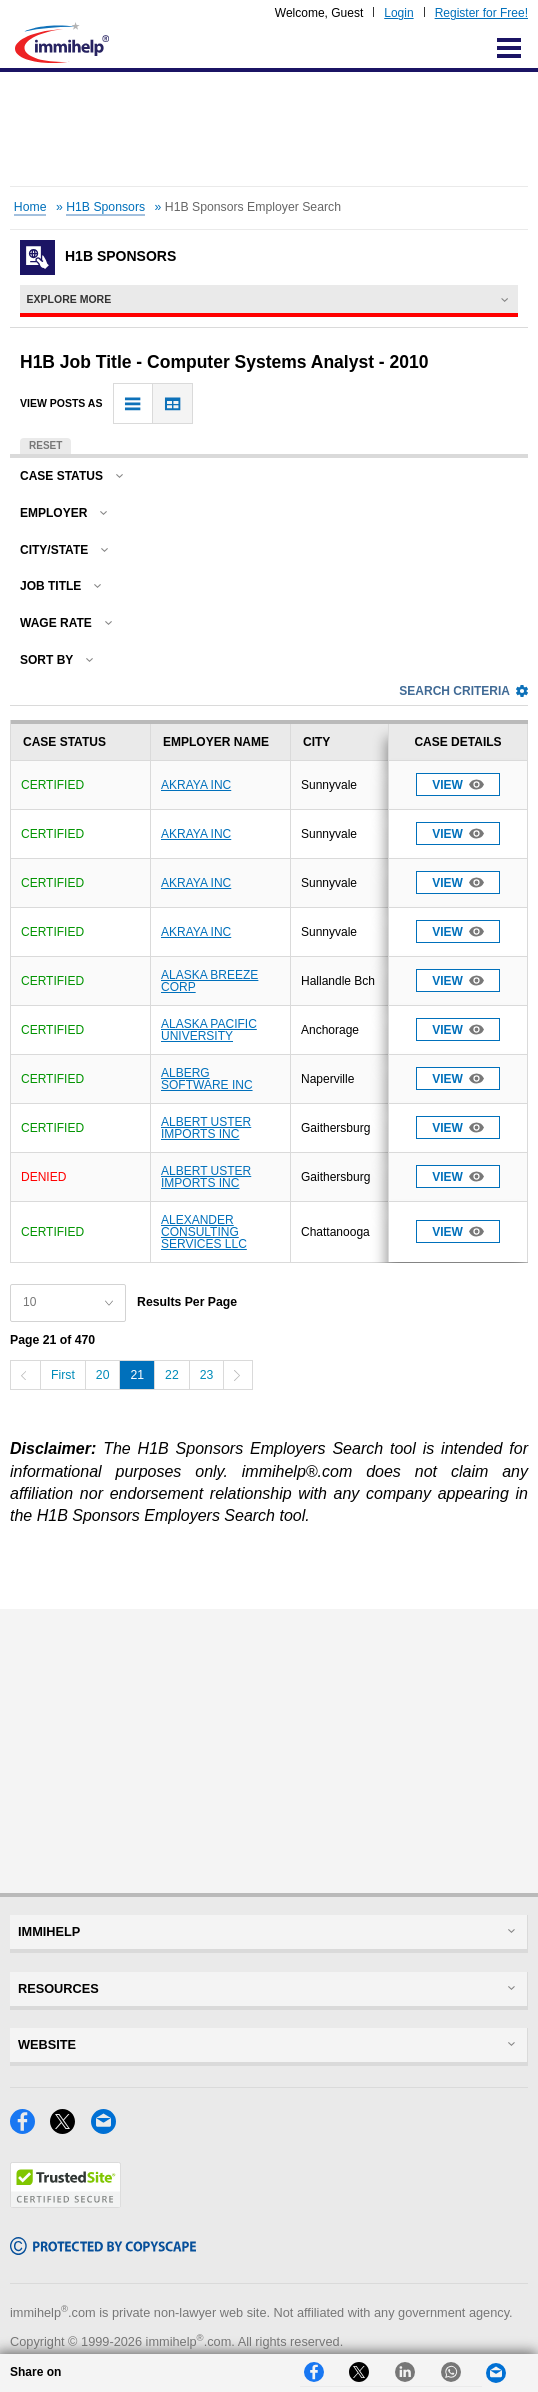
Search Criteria (463, 691)
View (458, 784)
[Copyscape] (103, 2249)
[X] (70, 2128)
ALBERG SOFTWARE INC (207, 1079)
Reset (45, 445)
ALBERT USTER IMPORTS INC (206, 1128)
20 (103, 1375)
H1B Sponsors (105, 207)
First (63, 1375)
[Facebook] (30, 2128)
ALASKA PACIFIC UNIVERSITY (209, 1030)
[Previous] (25, 1375)
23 (207, 1375)
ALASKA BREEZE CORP (209, 981)
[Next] (238, 1375)
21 (137, 1375)
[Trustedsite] (65, 2202)
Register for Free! (481, 13)
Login (398, 13)
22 (172, 1375)
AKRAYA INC (196, 785)
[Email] (109, 2128)
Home (30, 207)
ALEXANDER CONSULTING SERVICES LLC (204, 1232)
